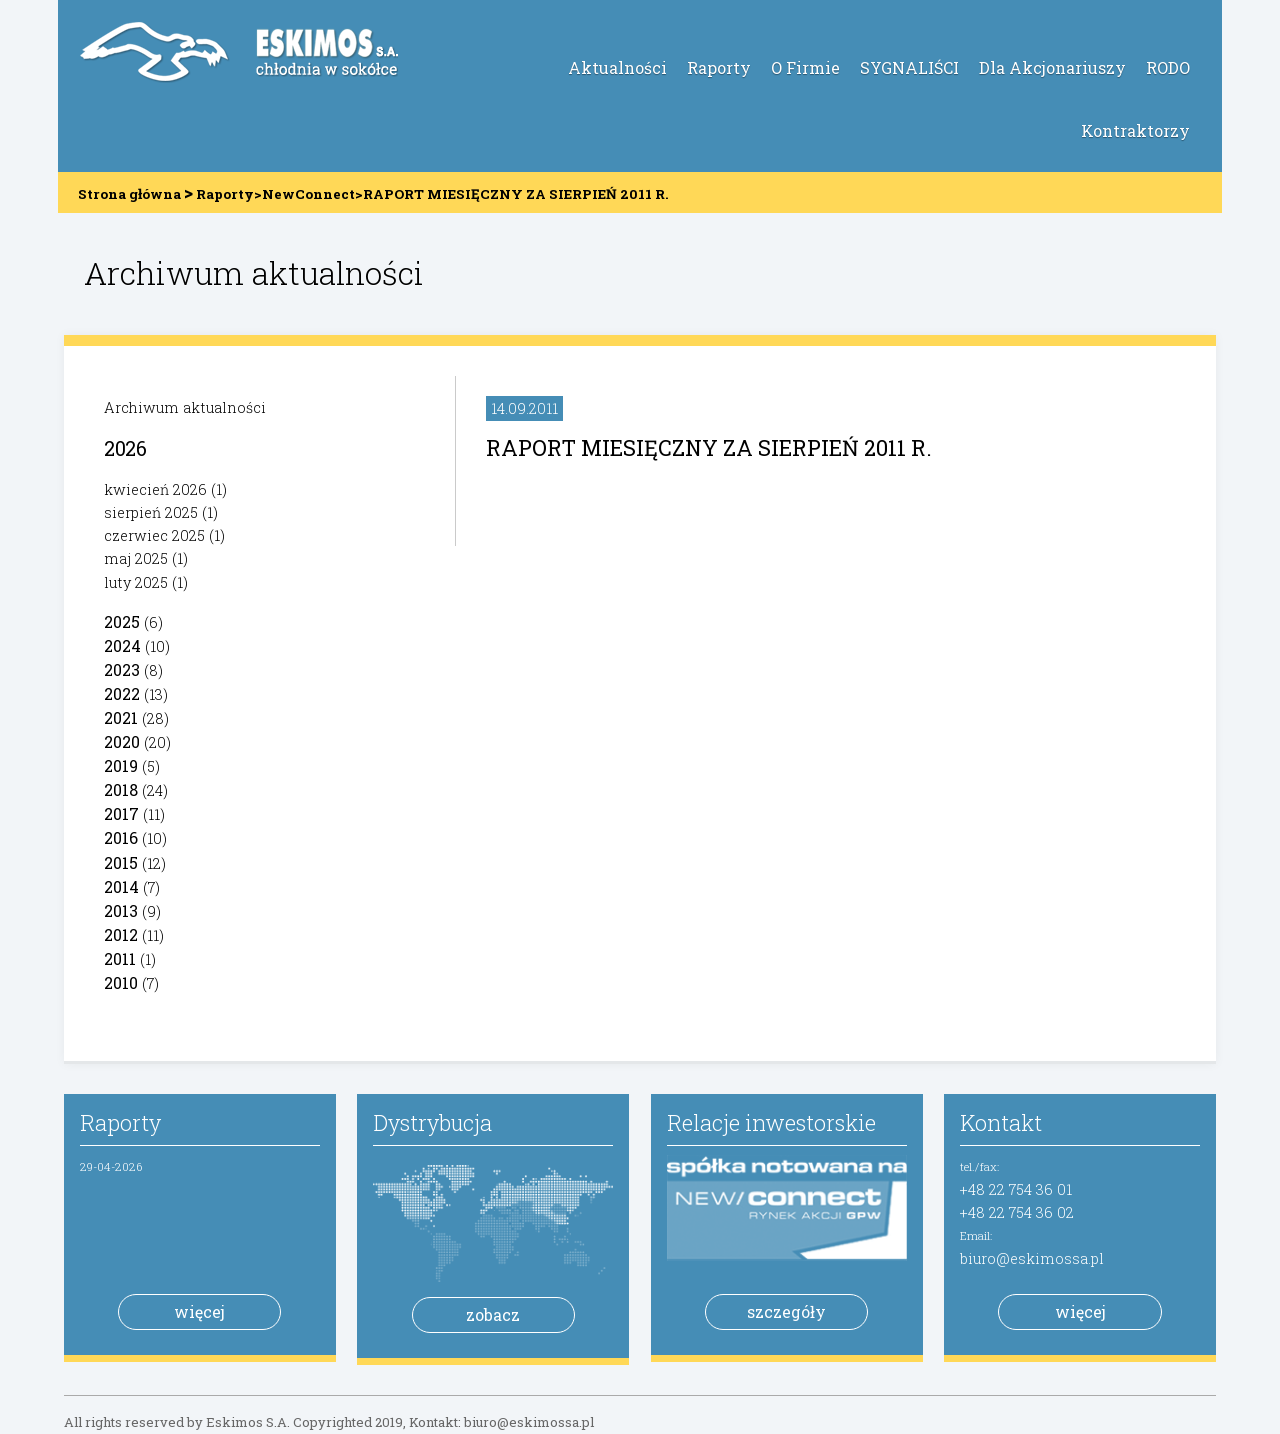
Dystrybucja (432, 1122)
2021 (121, 717)
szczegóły (786, 1311)
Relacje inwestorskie (771, 1122)
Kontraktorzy (1135, 130)
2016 (121, 837)
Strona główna (129, 194)
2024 (122, 645)
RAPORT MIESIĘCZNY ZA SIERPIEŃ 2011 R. (709, 447)
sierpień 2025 (151, 512)
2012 (121, 934)
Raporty (719, 67)
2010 (121, 982)
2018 (121, 789)
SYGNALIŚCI (909, 67)
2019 (121, 765)
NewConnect (308, 194)
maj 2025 (136, 558)
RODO (1168, 67)
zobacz (493, 1314)
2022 (122, 693)
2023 (122, 669)
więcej (199, 1311)
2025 (122, 621)
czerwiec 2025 (154, 535)
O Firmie (805, 67)
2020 (122, 741)
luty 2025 (136, 582)
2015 (121, 862)
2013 (121, 910)
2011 (120, 958)
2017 (121, 813)
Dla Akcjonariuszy (1052, 67)
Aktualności (617, 67)
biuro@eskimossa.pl (1032, 1258)
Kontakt (1001, 1122)
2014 (121, 886)
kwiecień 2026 (155, 489)
